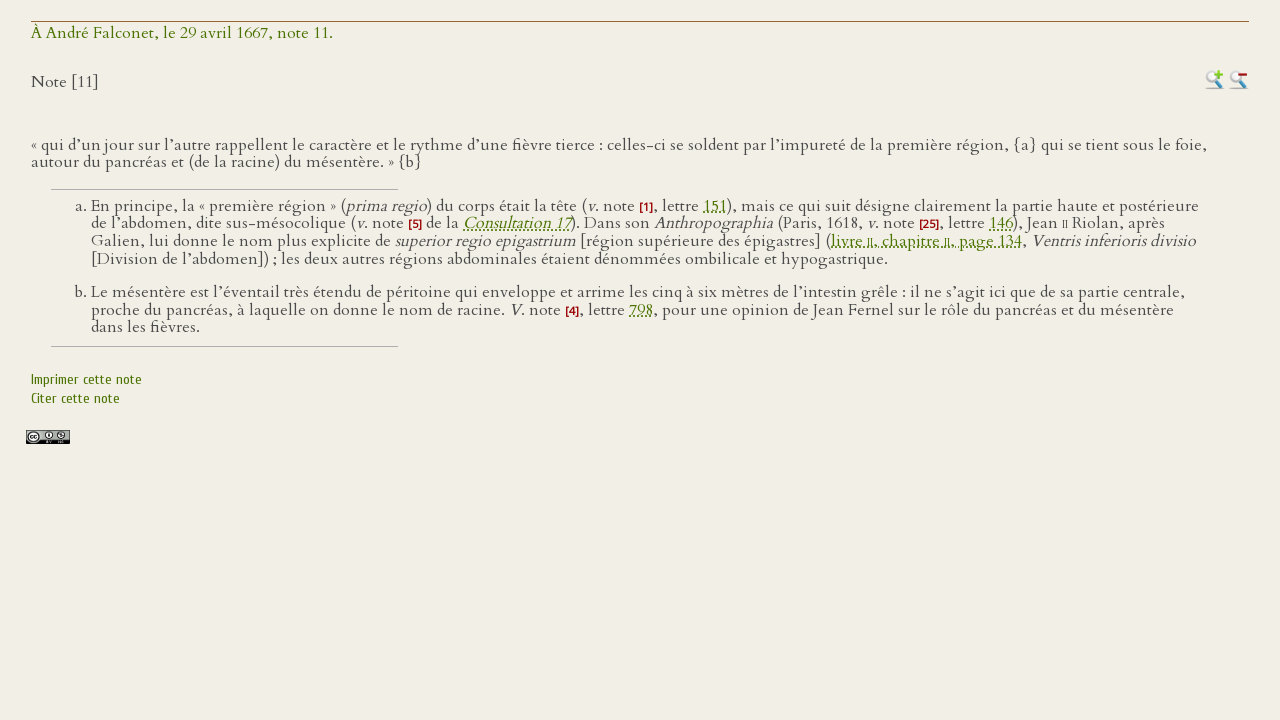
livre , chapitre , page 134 (926, 241)
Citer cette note (75, 398)
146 (1001, 223)
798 (641, 310)
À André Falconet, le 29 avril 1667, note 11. (182, 33)
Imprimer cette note (86, 379)
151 (715, 206)
